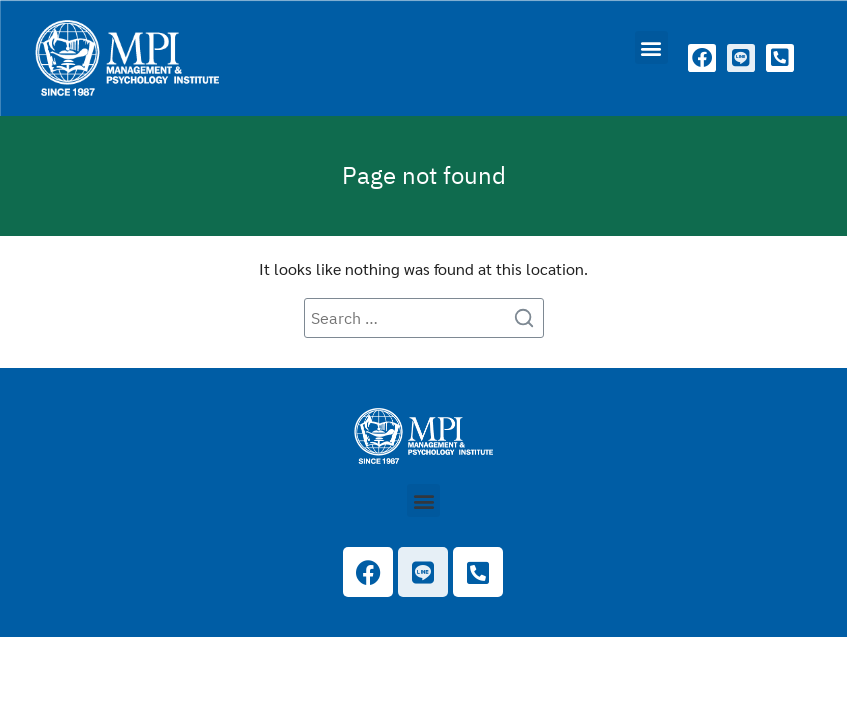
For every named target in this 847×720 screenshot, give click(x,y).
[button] (651, 47)
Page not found (424, 175)
